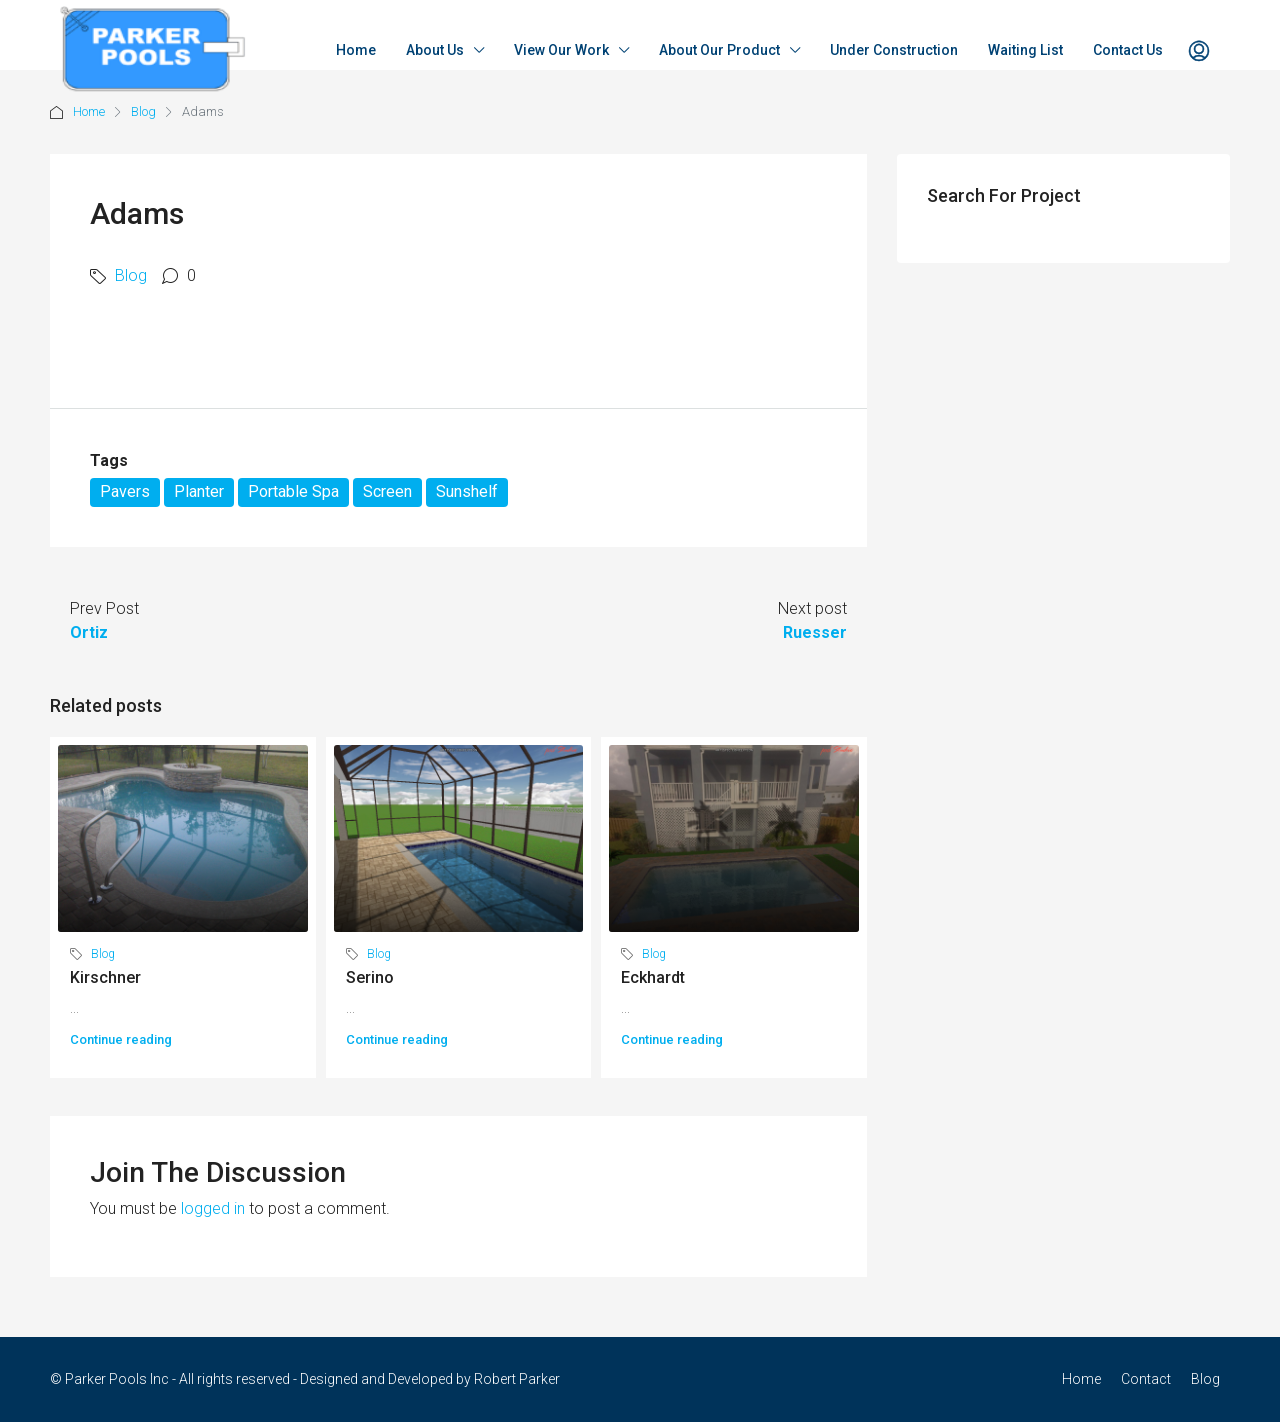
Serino (370, 977)
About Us (435, 50)
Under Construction (894, 50)
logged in (213, 1208)
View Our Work (561, 50)
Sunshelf (467, 491)
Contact (1146, 1379)
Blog (143, 111)
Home (356, 50)
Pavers (125, 491)
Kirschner (105, 977)
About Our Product (719, 50)
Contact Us (1128, 50)
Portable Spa (293, 491)
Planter (199, 491)
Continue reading (121, 1039)
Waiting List (1025, 50)
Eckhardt (653, 977)
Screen (387, 491)
